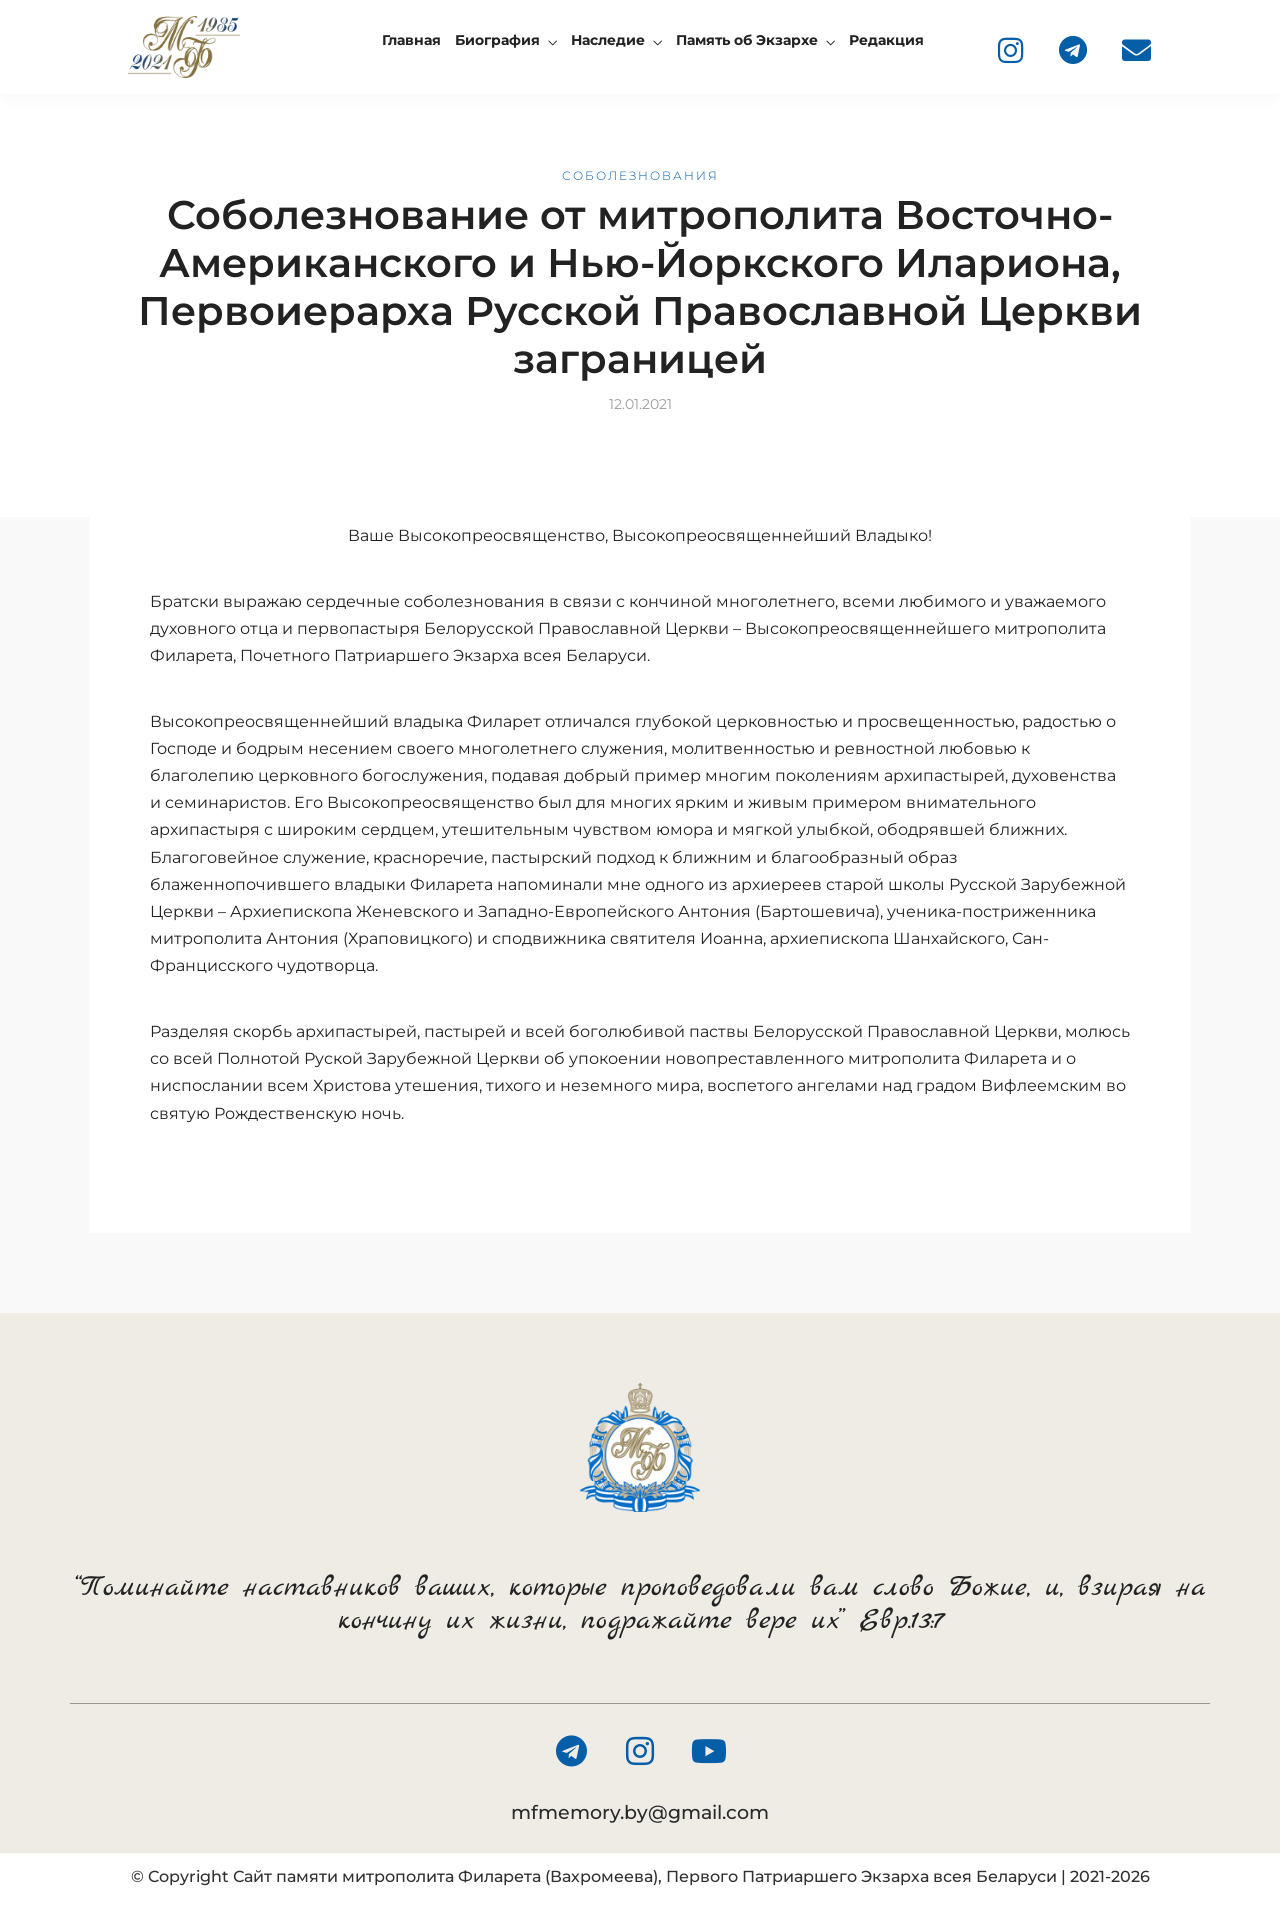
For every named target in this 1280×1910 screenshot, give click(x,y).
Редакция (886, 40)
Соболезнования (640, 175)
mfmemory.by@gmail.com (640, 1812)
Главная (411, 40)
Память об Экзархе (747, 40)
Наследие (608, 40)
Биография (497, 40)
